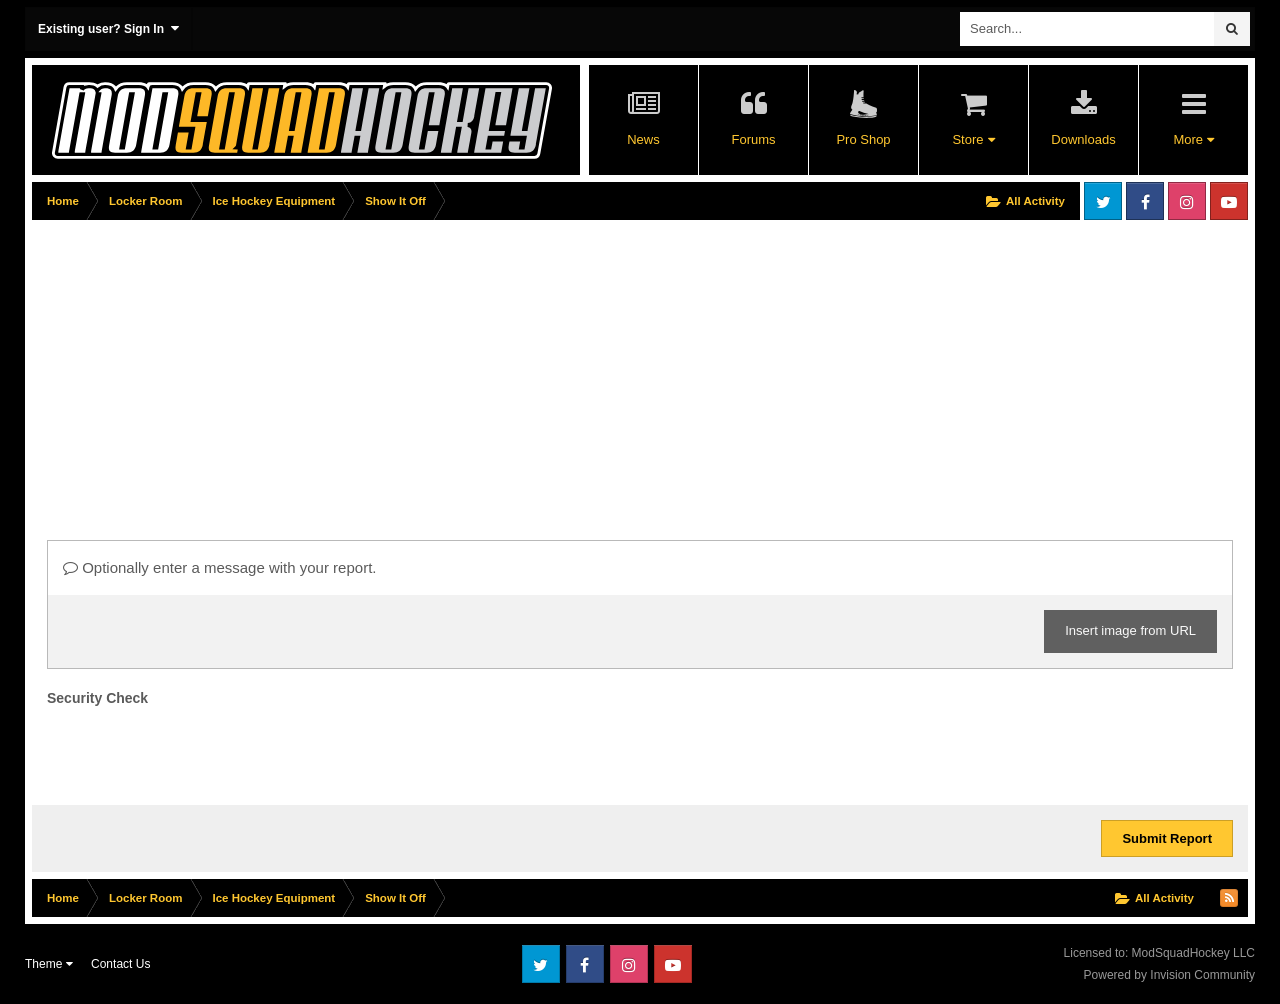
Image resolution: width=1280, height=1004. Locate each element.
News (643, 139)
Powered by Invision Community (1169, 975)
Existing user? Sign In (108, 28)
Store (973, 139)
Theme (49, 964)
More (1193, 139)
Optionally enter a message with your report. (219, 567)
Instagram (1187, 201)
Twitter (1103, 201)
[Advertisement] (396, 367)
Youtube (1229, 201)
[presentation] (199, 751)
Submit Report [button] (1167, 838)
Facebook (1145, 201)
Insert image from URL (1130, 630)
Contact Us (120, 964)
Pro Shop (863, 139)
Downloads (1083, 139)
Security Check (97, 698)
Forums (753, 139)
